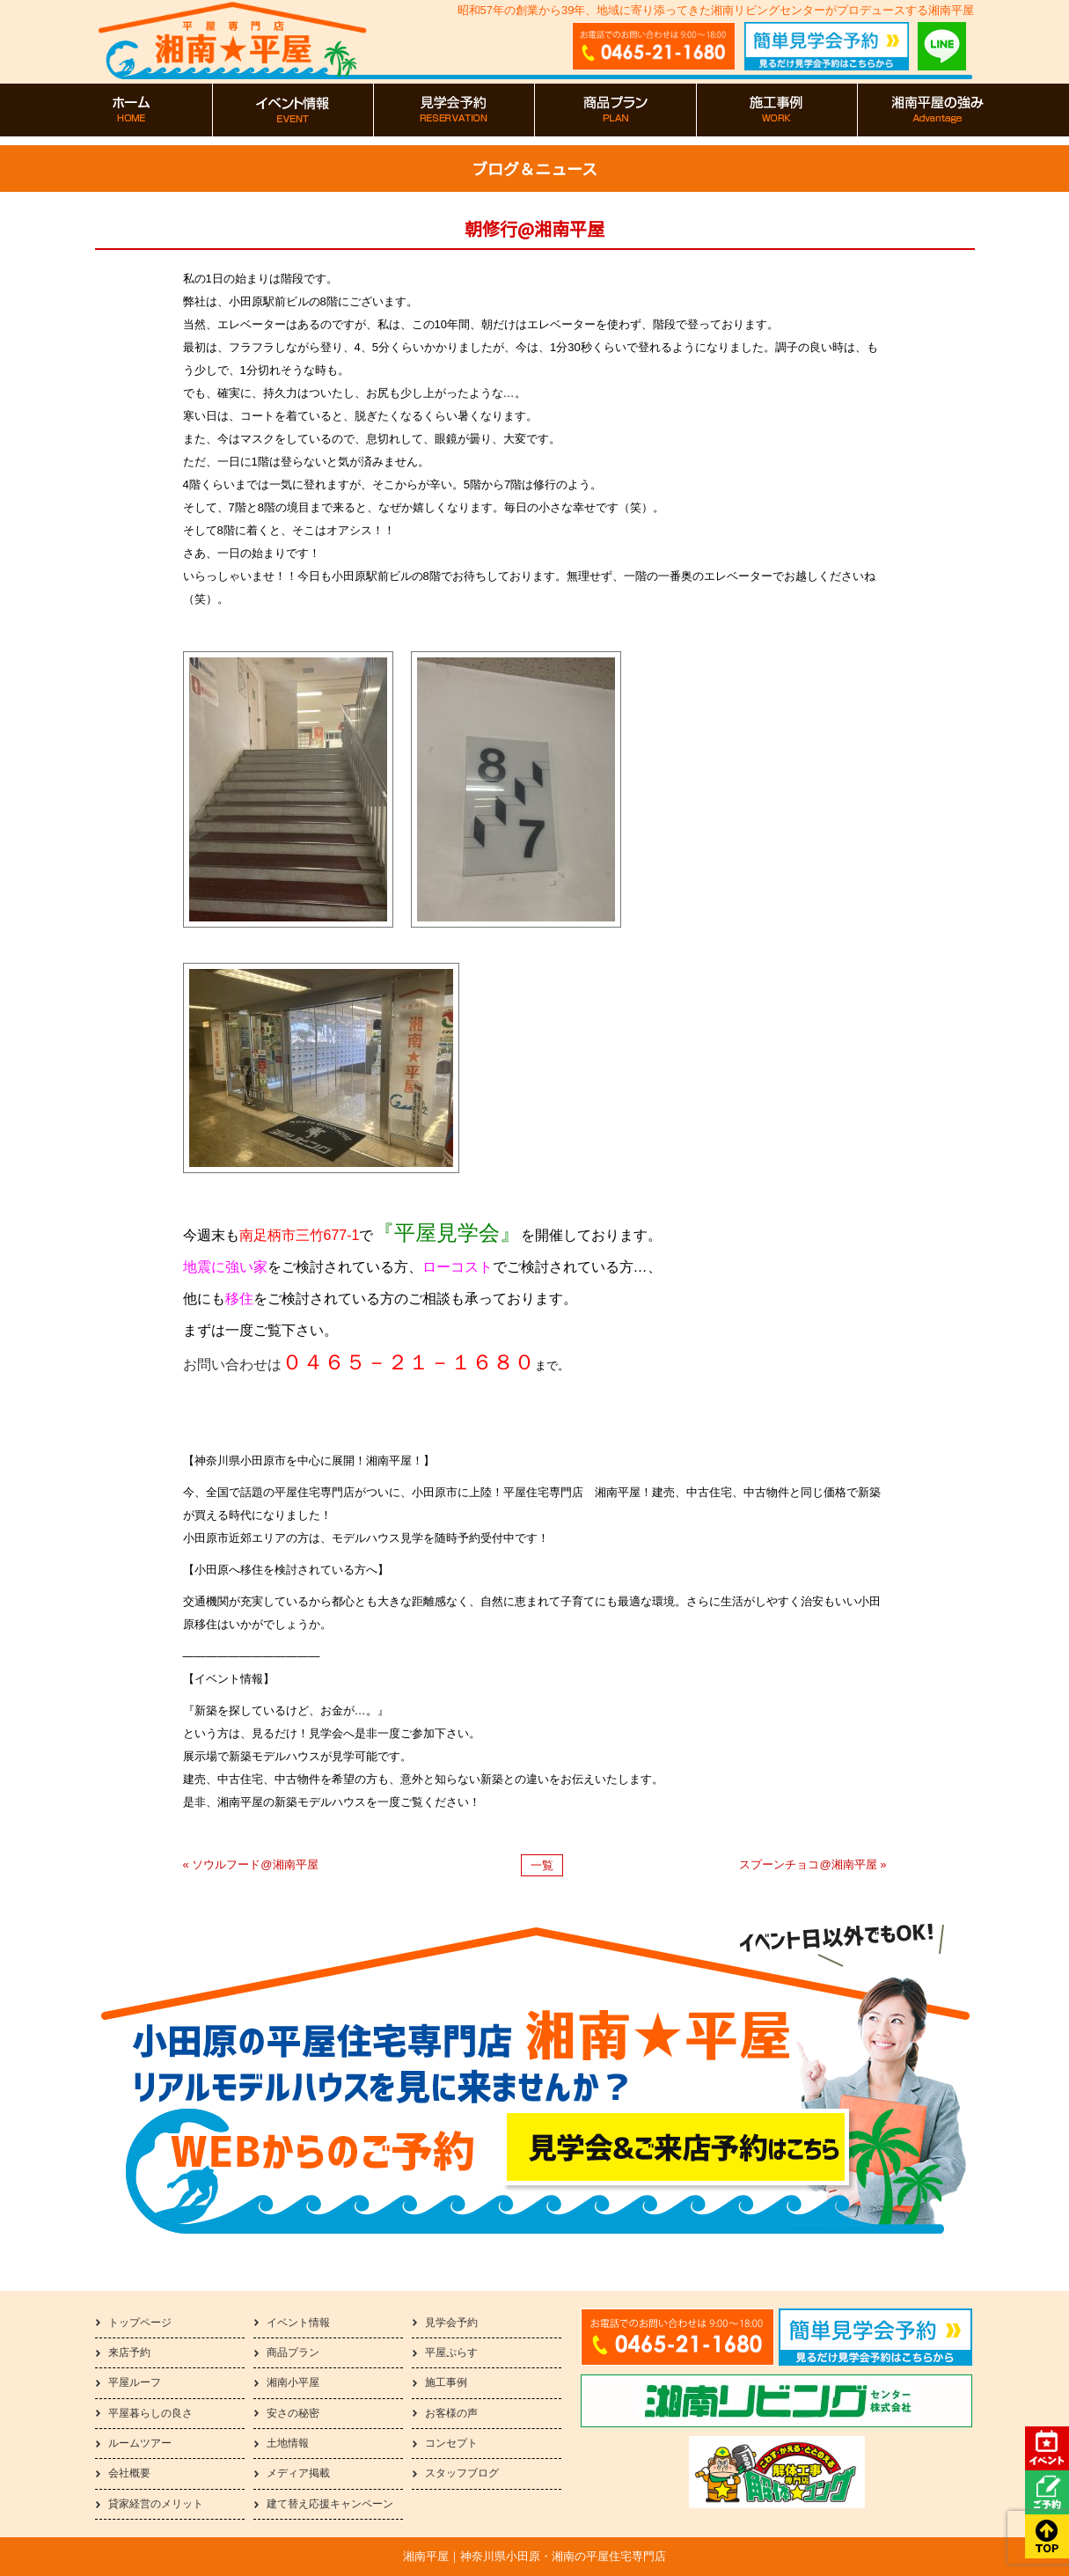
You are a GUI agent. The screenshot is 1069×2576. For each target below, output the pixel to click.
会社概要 (129, 2473)
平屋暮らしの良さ (150, 2413)
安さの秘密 (293, 2413)
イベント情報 (298, 2322)
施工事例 (446, 2382)
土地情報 (288, 2443)
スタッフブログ (462, 2473)
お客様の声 (451, 2413)
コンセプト (451, 2443)
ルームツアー (140, 2443)
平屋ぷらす (451, 2352)
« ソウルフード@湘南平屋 (251, 1864)
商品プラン (293, 2352)
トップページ (140, 2322)
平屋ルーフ (134, 2382)
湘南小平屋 (293, 2382)
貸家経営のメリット (155, 2504)
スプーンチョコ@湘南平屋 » (812, 1864)
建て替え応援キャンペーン (330, 2504)
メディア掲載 (298, 2473)
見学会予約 (451, 2322)
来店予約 (129, 2352)
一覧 (542, 1865)
